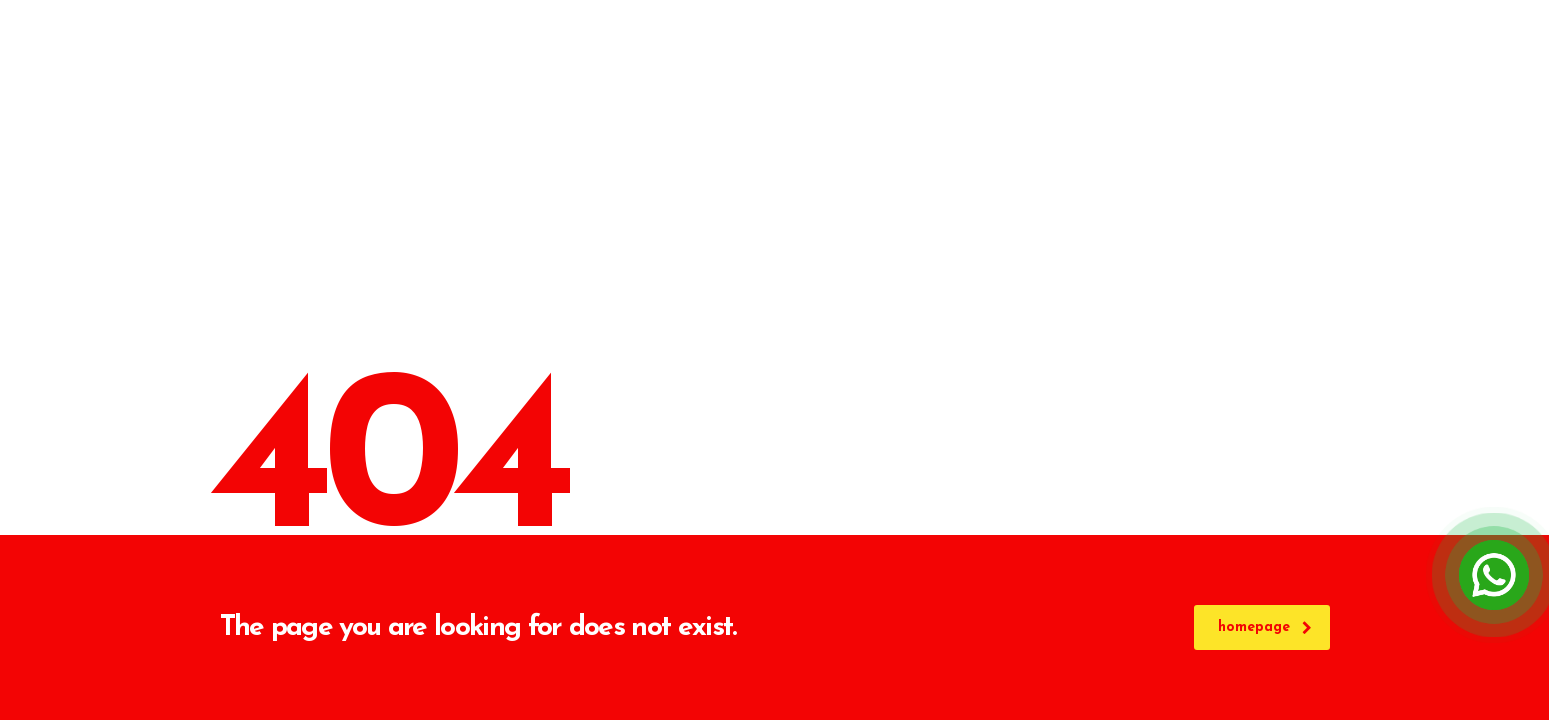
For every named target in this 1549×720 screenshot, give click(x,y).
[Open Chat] (1494, 575)
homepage (1265, 627)
